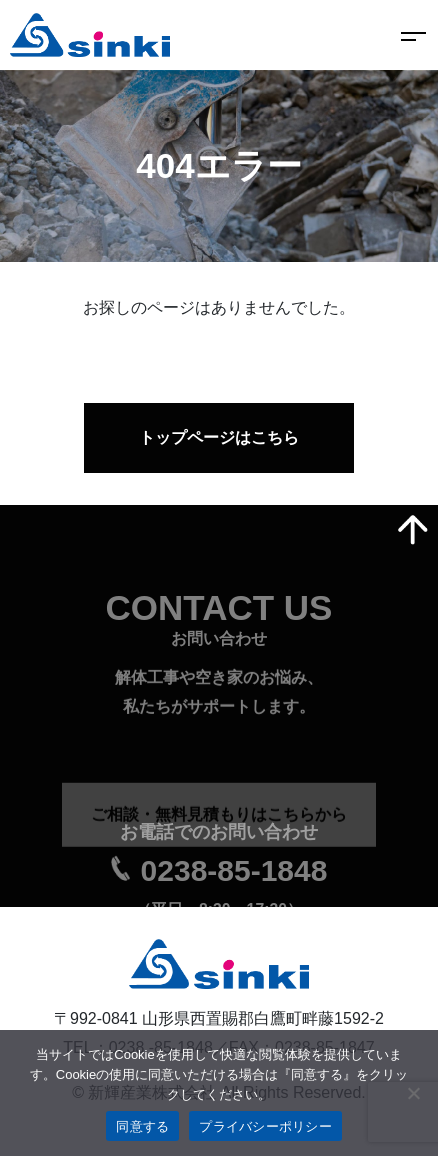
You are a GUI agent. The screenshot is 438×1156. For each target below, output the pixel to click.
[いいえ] (413, 1093)
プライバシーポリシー (265, 1126)
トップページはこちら (219, 437)
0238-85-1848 (234, 881)
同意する (142, 1126)
